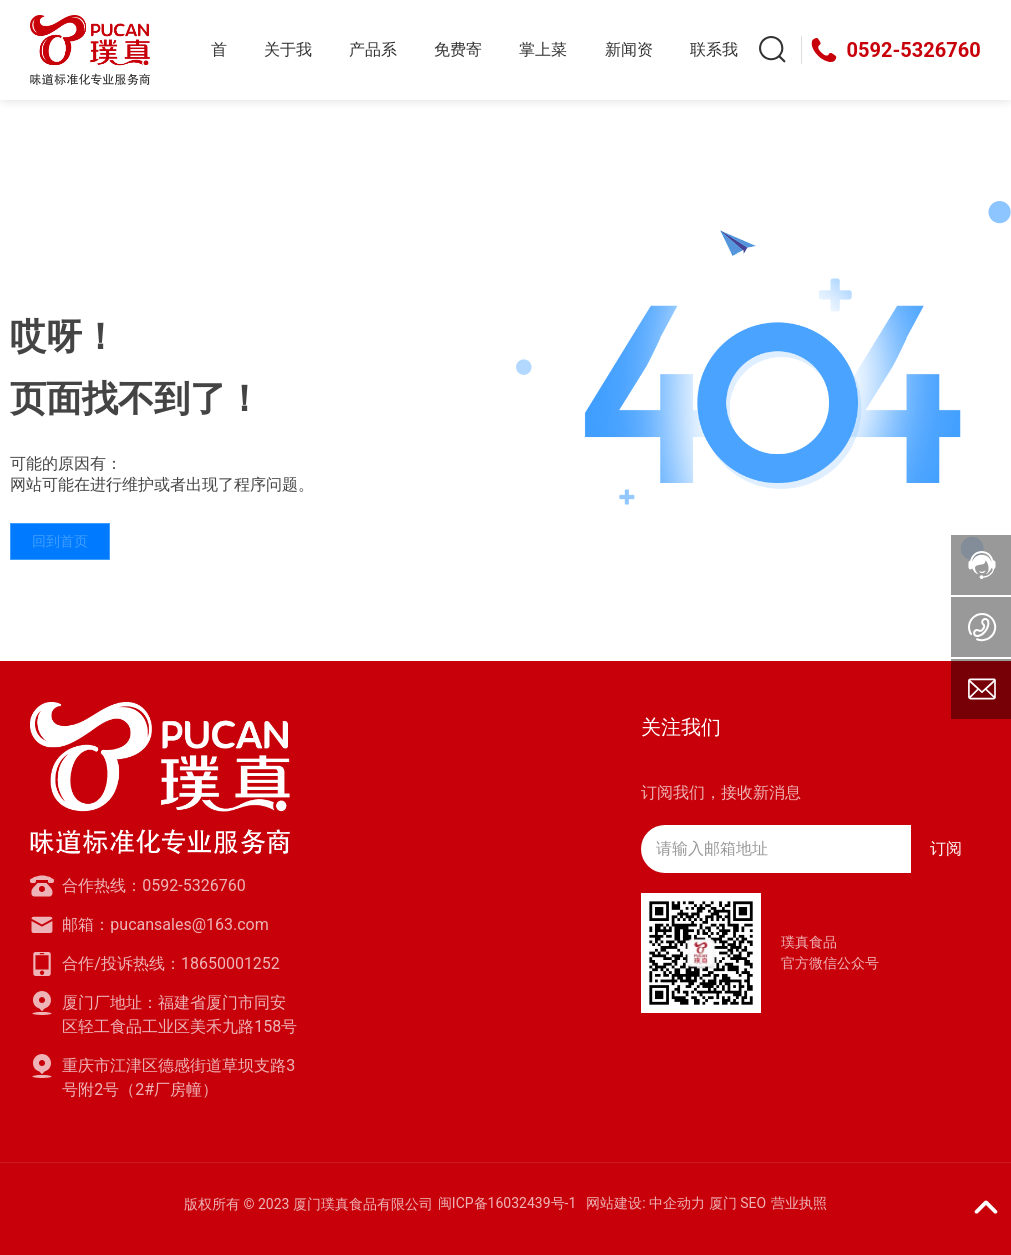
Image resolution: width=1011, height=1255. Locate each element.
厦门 (723, 1203)
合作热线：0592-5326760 (153, 885)
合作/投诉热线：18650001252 (171, 963)
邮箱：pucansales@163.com (165, 924)
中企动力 (677, 1203)
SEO (753, 1203)
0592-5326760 (914, 50)
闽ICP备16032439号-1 (507, 1203)
